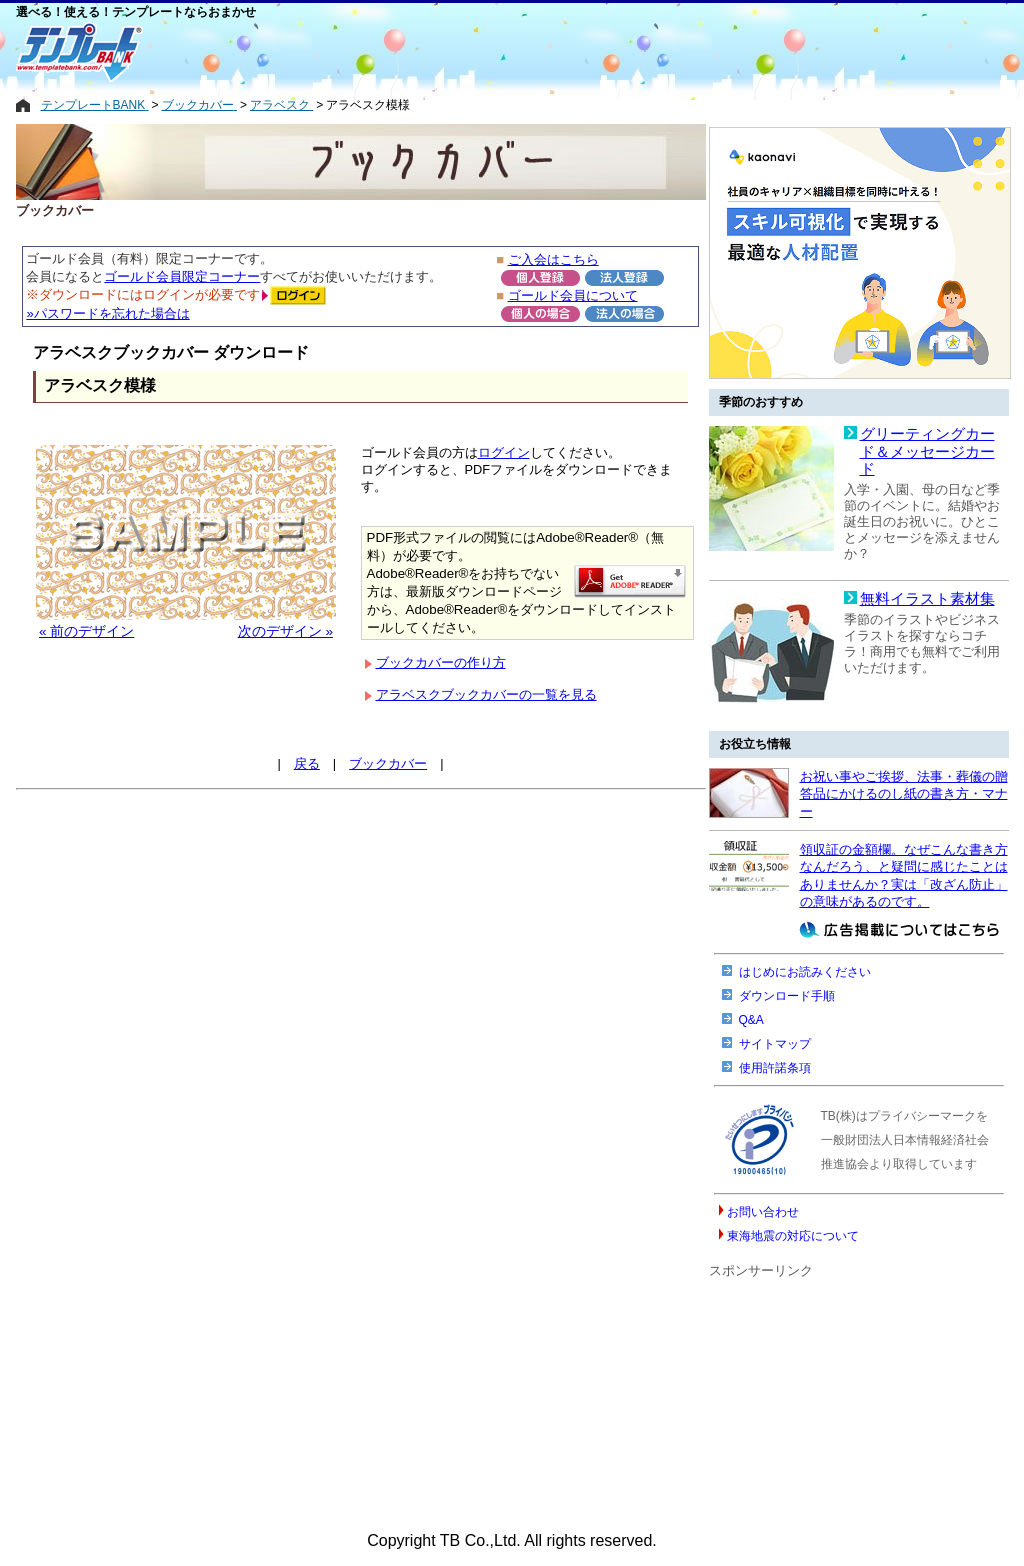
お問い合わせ (763, 1212)
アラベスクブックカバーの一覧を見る (486, 694)
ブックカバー (388, 763)
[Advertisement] (431, 52)
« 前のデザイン (86, 631)
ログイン (504, 452)
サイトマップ (775, 1044)
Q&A (751, 1020)
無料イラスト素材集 (927, 599)
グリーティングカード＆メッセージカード (927, 451)
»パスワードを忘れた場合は (107, 313)
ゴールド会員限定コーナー (182, 276)
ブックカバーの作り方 (441, 662)
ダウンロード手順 (787, 996)
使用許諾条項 (775, 1068)
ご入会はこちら (553, 259)
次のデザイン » (285, 631)
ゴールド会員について (573, 295)
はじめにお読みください (805, 972)
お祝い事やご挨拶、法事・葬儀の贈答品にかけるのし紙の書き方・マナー (904, 794)
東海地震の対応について (793, 1236)
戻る (307, 763)
